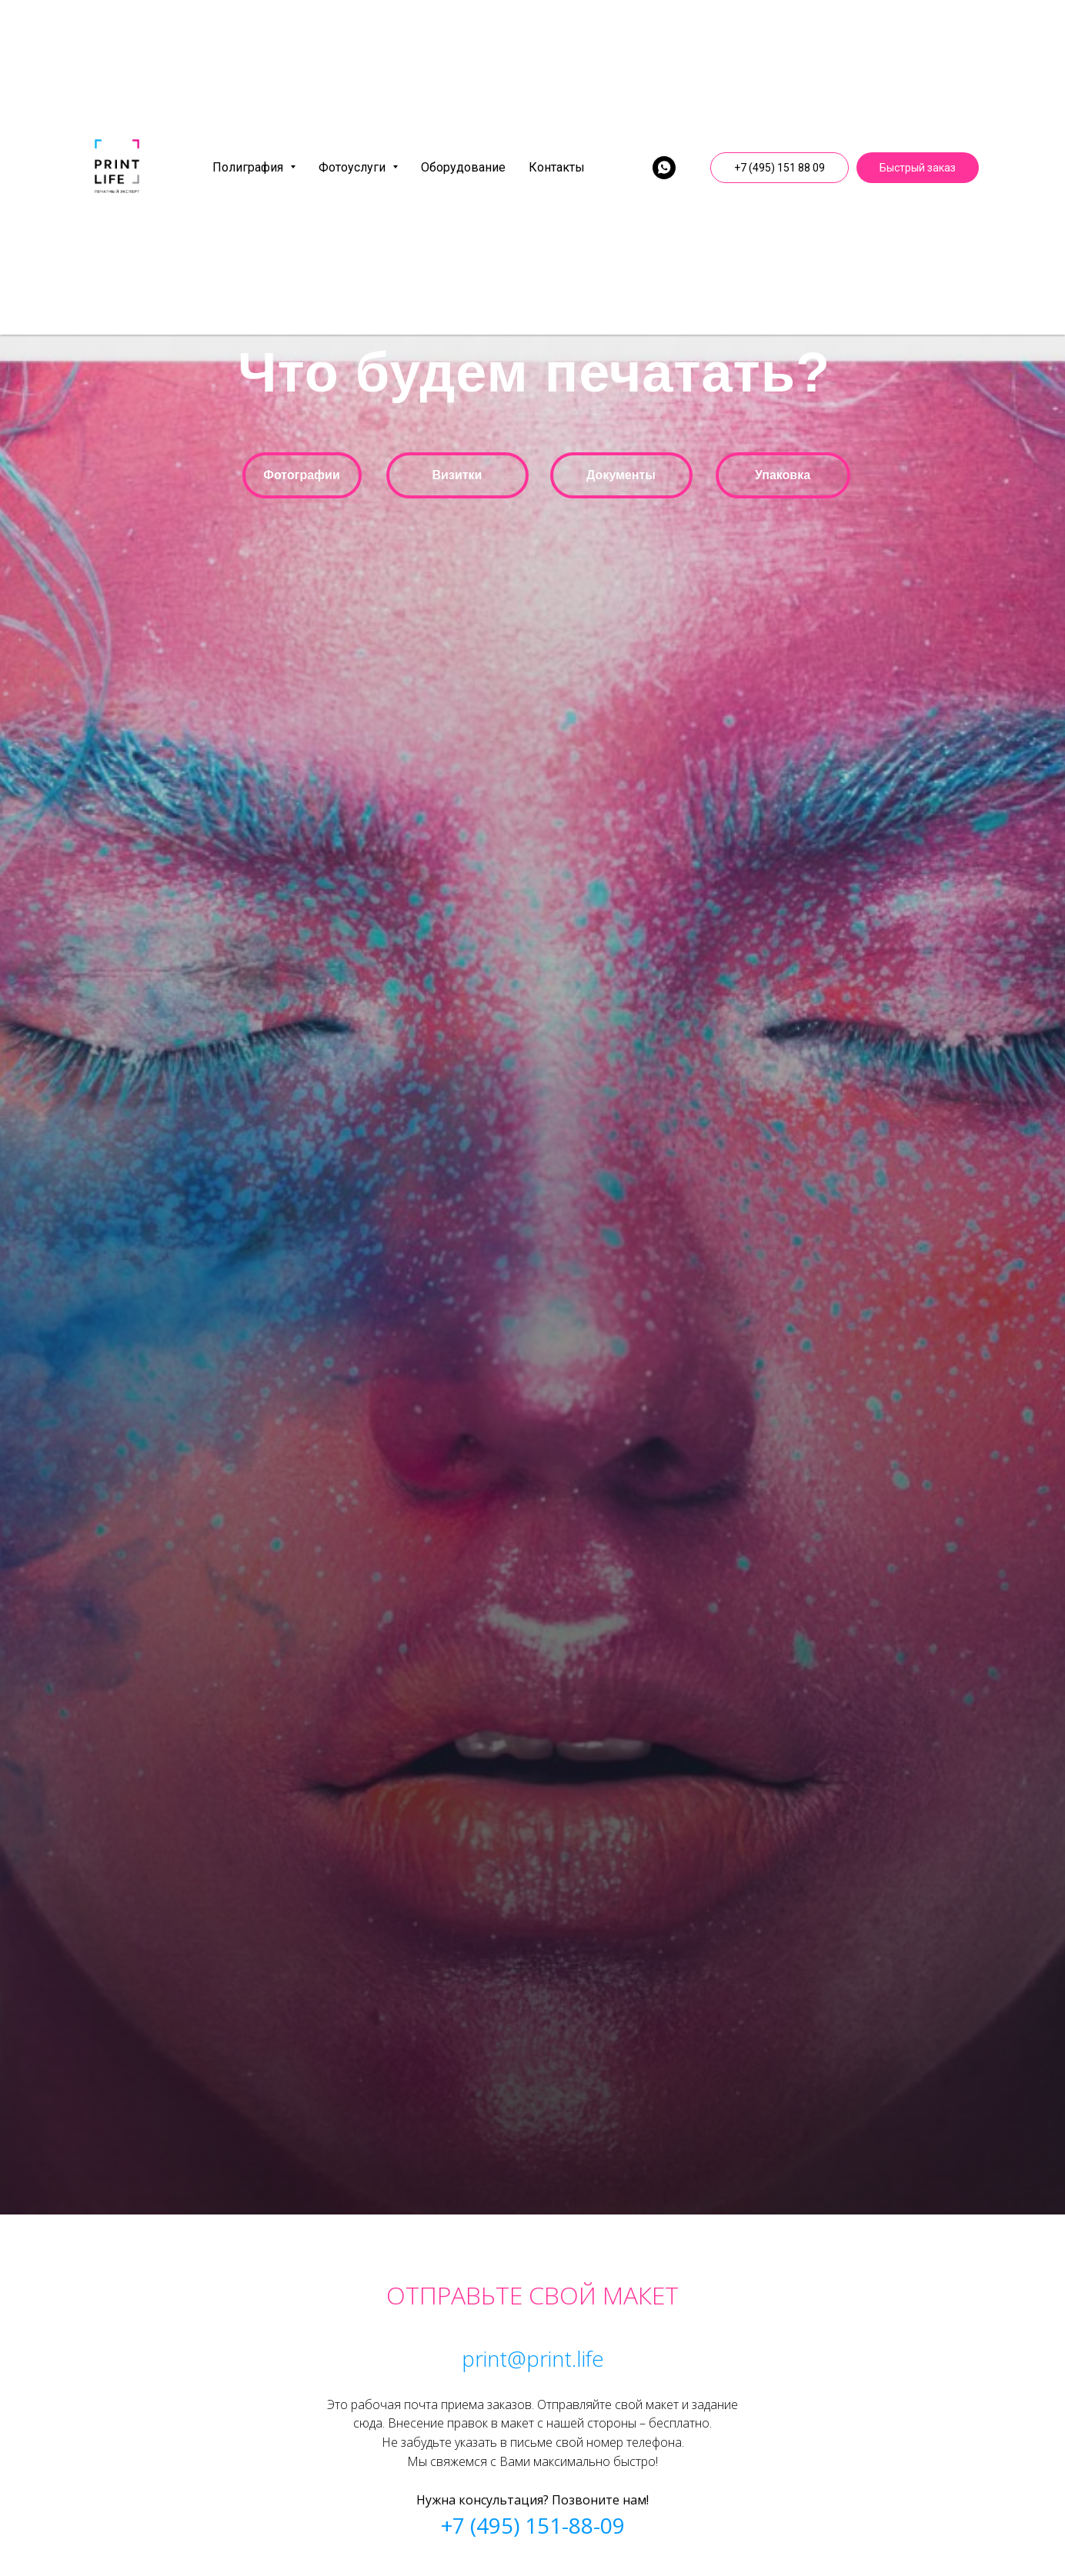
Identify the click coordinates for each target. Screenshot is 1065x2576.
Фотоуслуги (358, 167)
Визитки (457, 475)
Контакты (557, 167)
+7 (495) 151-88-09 (533, 2525)
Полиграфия (253, 167)
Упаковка (782, 475)
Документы (621, 475)
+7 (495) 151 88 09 (779, 168)
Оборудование (463, 167)
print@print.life (533, 2358)
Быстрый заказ (918, 168)
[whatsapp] (664, 167)
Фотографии (301, 475)
